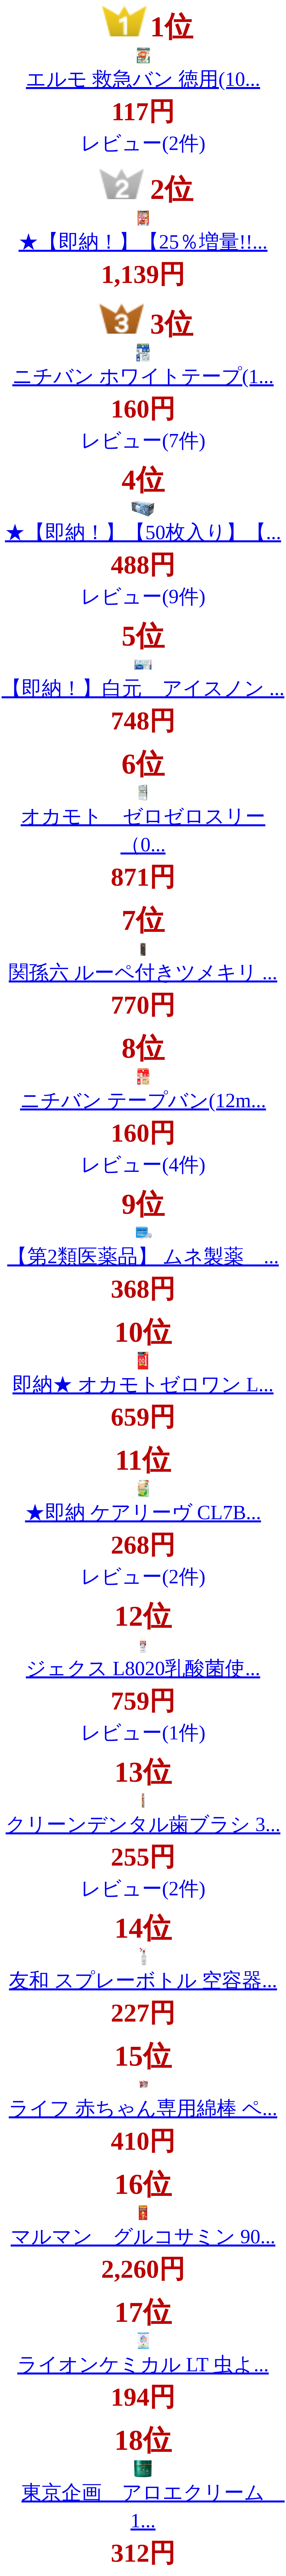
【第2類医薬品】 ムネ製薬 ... (143, 1256)
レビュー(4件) (143, 1165)
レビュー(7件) (143, 440)
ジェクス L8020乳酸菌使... (143, 1668)
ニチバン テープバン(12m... (143, 1100)
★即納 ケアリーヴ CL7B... (143, 1512)
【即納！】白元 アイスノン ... (143, 688)
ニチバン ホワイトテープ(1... (143, 376)
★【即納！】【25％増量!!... (143, 242)
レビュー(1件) (143, 1733)
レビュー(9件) (143, 596)
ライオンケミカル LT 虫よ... (143, 2364)
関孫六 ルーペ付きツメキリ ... (143, 972)
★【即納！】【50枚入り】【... (143, 532)
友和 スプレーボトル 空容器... (143, 1980)
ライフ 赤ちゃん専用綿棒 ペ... (143, 2108)
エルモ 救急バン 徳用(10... (143, 79)
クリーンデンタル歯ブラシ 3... (143, 1824)
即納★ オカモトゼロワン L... (143, 1384)
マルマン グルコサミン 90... (143, 2236)
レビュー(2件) (143, 143)
